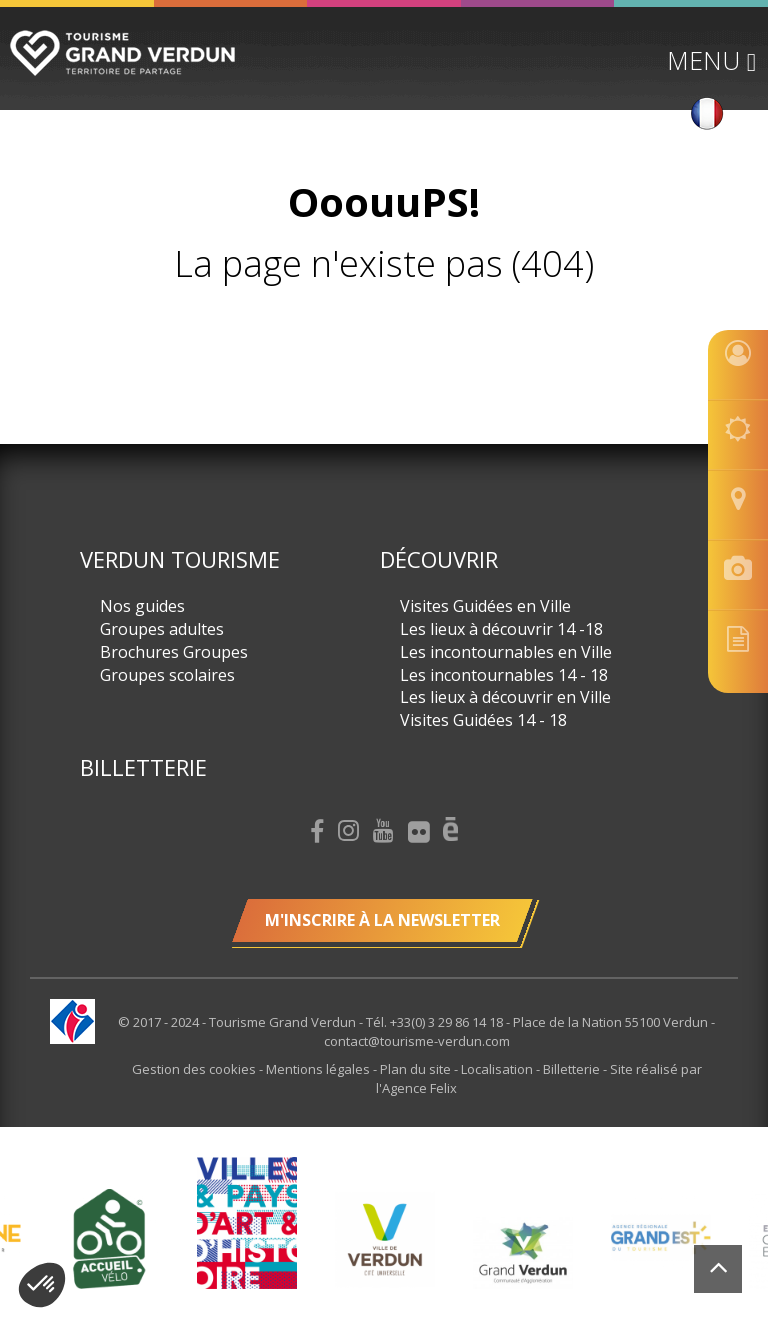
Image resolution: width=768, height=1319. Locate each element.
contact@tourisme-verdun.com (417, 1041)
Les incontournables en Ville (506, 652)
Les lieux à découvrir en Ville (505, 697)
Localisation (498, 1069)
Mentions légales (319, 1069)
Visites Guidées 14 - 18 (483, 720)
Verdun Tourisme (180, 559)
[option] (385, 1239)
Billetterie (143, 767)
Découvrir (439, 559)
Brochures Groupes (174, 652)
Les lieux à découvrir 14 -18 (501, 629)
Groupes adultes (162, 629)
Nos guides (142, 606)
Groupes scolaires (167, 675)
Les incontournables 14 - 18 (504, 675)
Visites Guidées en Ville (485, 606)
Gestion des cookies (195, 1069)
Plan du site (417, 1069)
